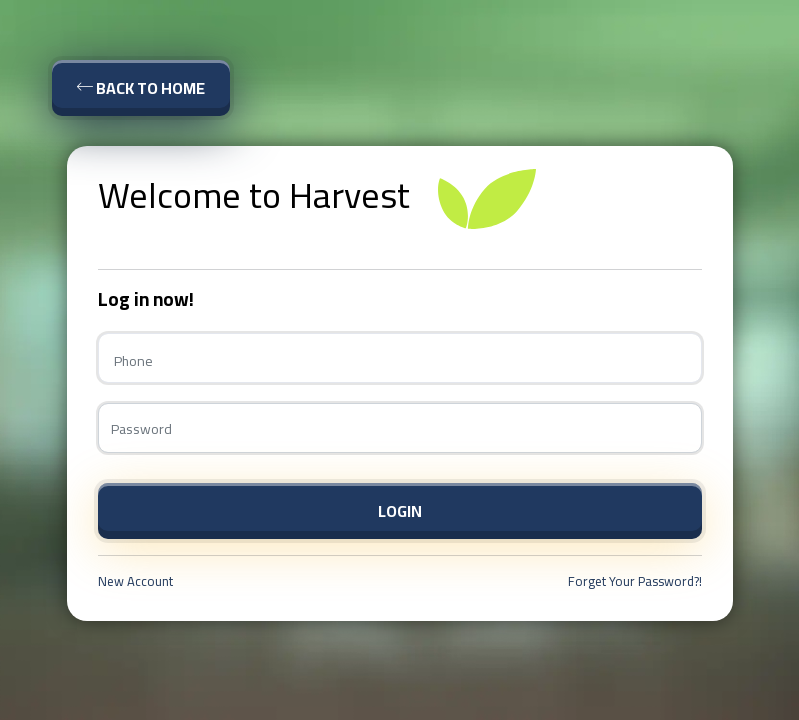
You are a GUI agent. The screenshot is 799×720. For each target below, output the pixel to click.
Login (400, 511)
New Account (135, 581)
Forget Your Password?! (635, 581)
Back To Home (141, 88)
